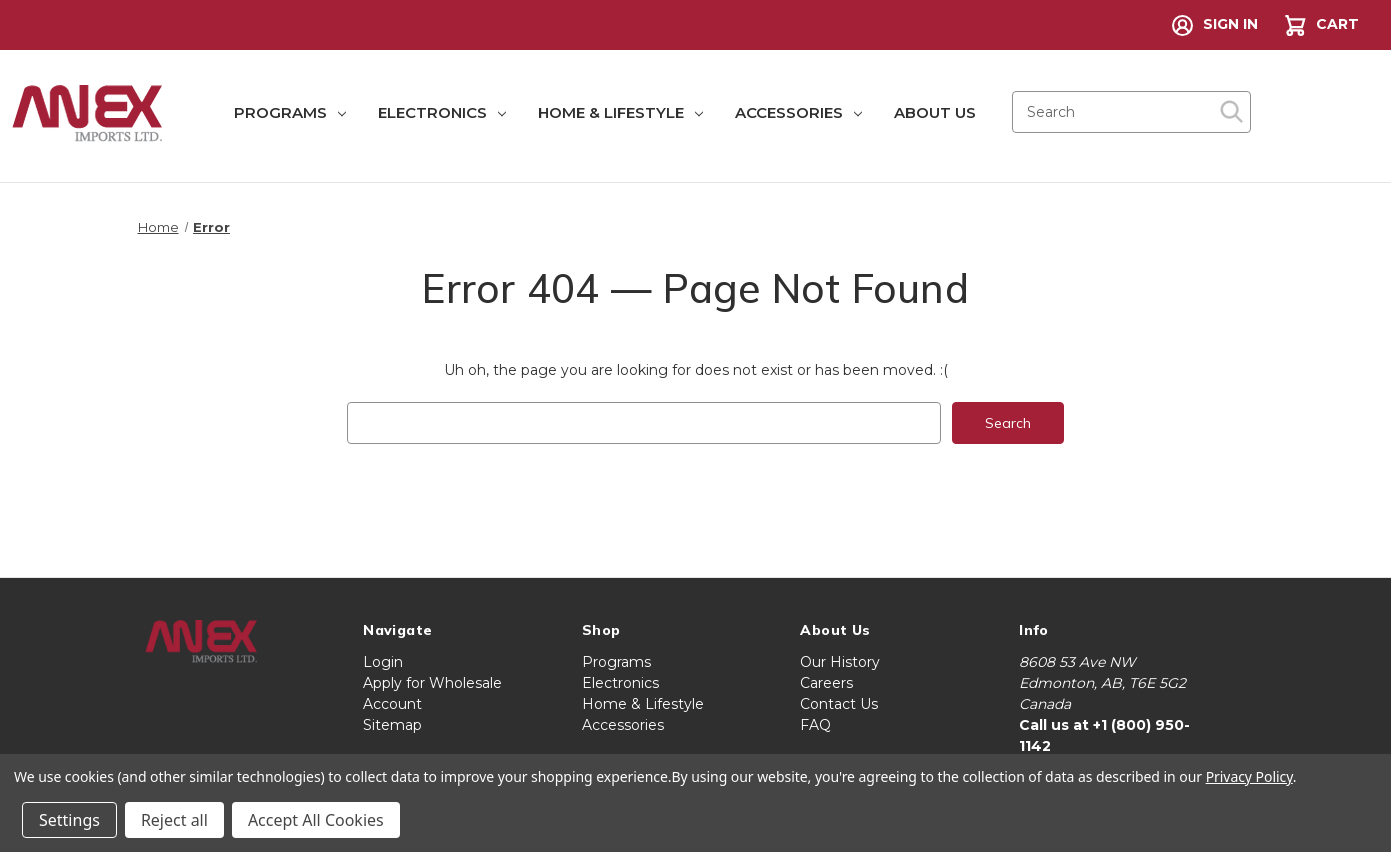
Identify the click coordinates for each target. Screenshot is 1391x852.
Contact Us (839, 704)
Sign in (1215, 25)
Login (383, 662)
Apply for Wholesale (432, 683)
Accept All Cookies (316, 820)
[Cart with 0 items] (1319, 25)
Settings (69, 820)
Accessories (798, 113)
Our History (840, 662)
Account (392, 704)
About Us (935, 112)
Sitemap (392, 725)
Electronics (442, 113)
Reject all (174, 820)
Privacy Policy (1249, 776)
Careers (826, 683)
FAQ (815, 725)
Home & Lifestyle (620, 113)
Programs (290, 113)
